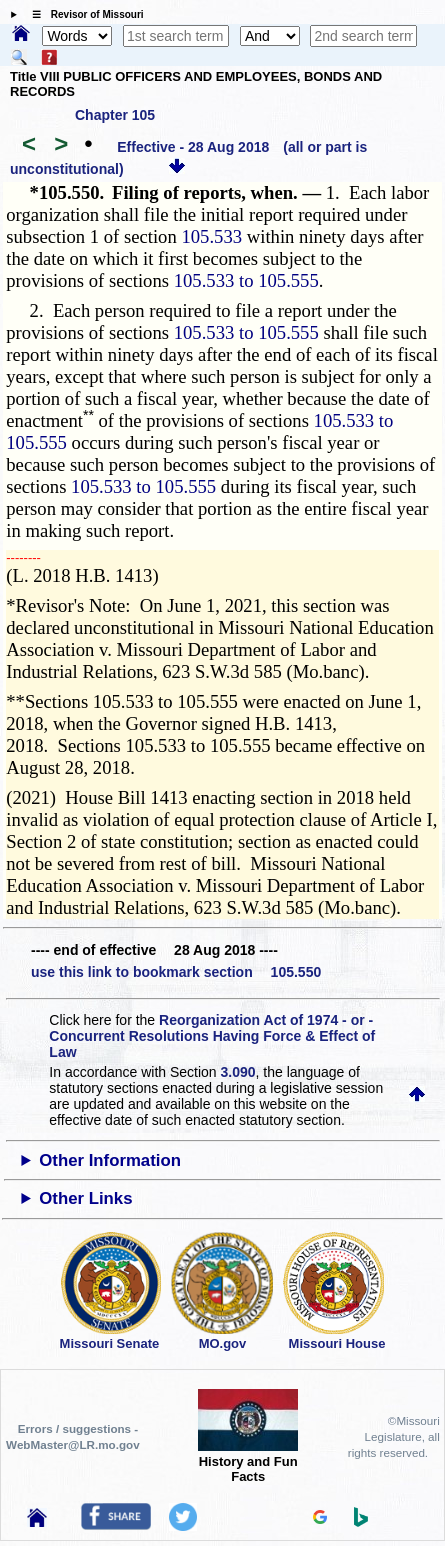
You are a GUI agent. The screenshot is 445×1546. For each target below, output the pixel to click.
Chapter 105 (115, 115)
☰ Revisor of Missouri (83, 14)
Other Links (85, 1198)
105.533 (211, 236)
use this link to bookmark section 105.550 (176, 972)
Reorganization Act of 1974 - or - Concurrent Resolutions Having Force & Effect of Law (212, 1036)
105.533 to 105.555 (246, 280)
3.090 (238, 1072)
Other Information (110, 1160)
